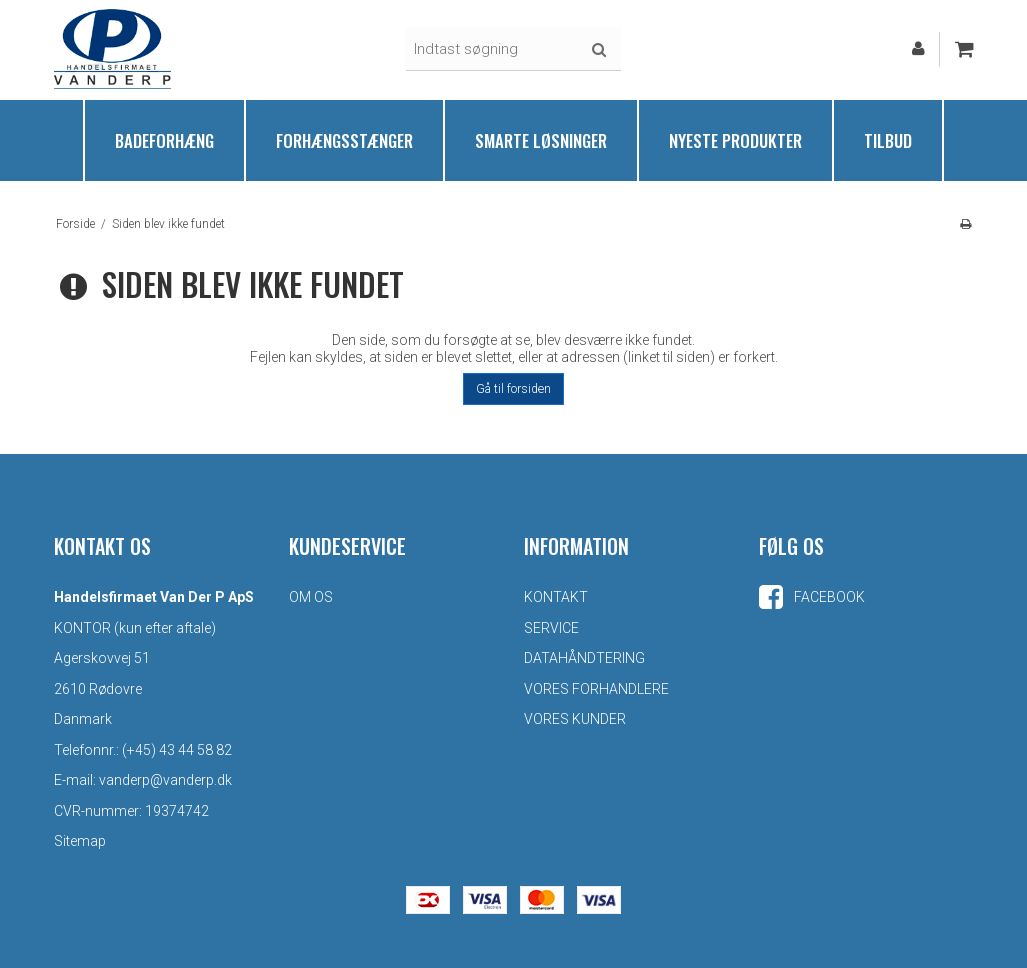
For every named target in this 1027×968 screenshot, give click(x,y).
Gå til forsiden (513, 389)
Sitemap (80, 841)
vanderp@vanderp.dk (165, 780)
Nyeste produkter (735, 140)
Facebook (812, 597)
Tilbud (888, 140)
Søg (599, 50)
